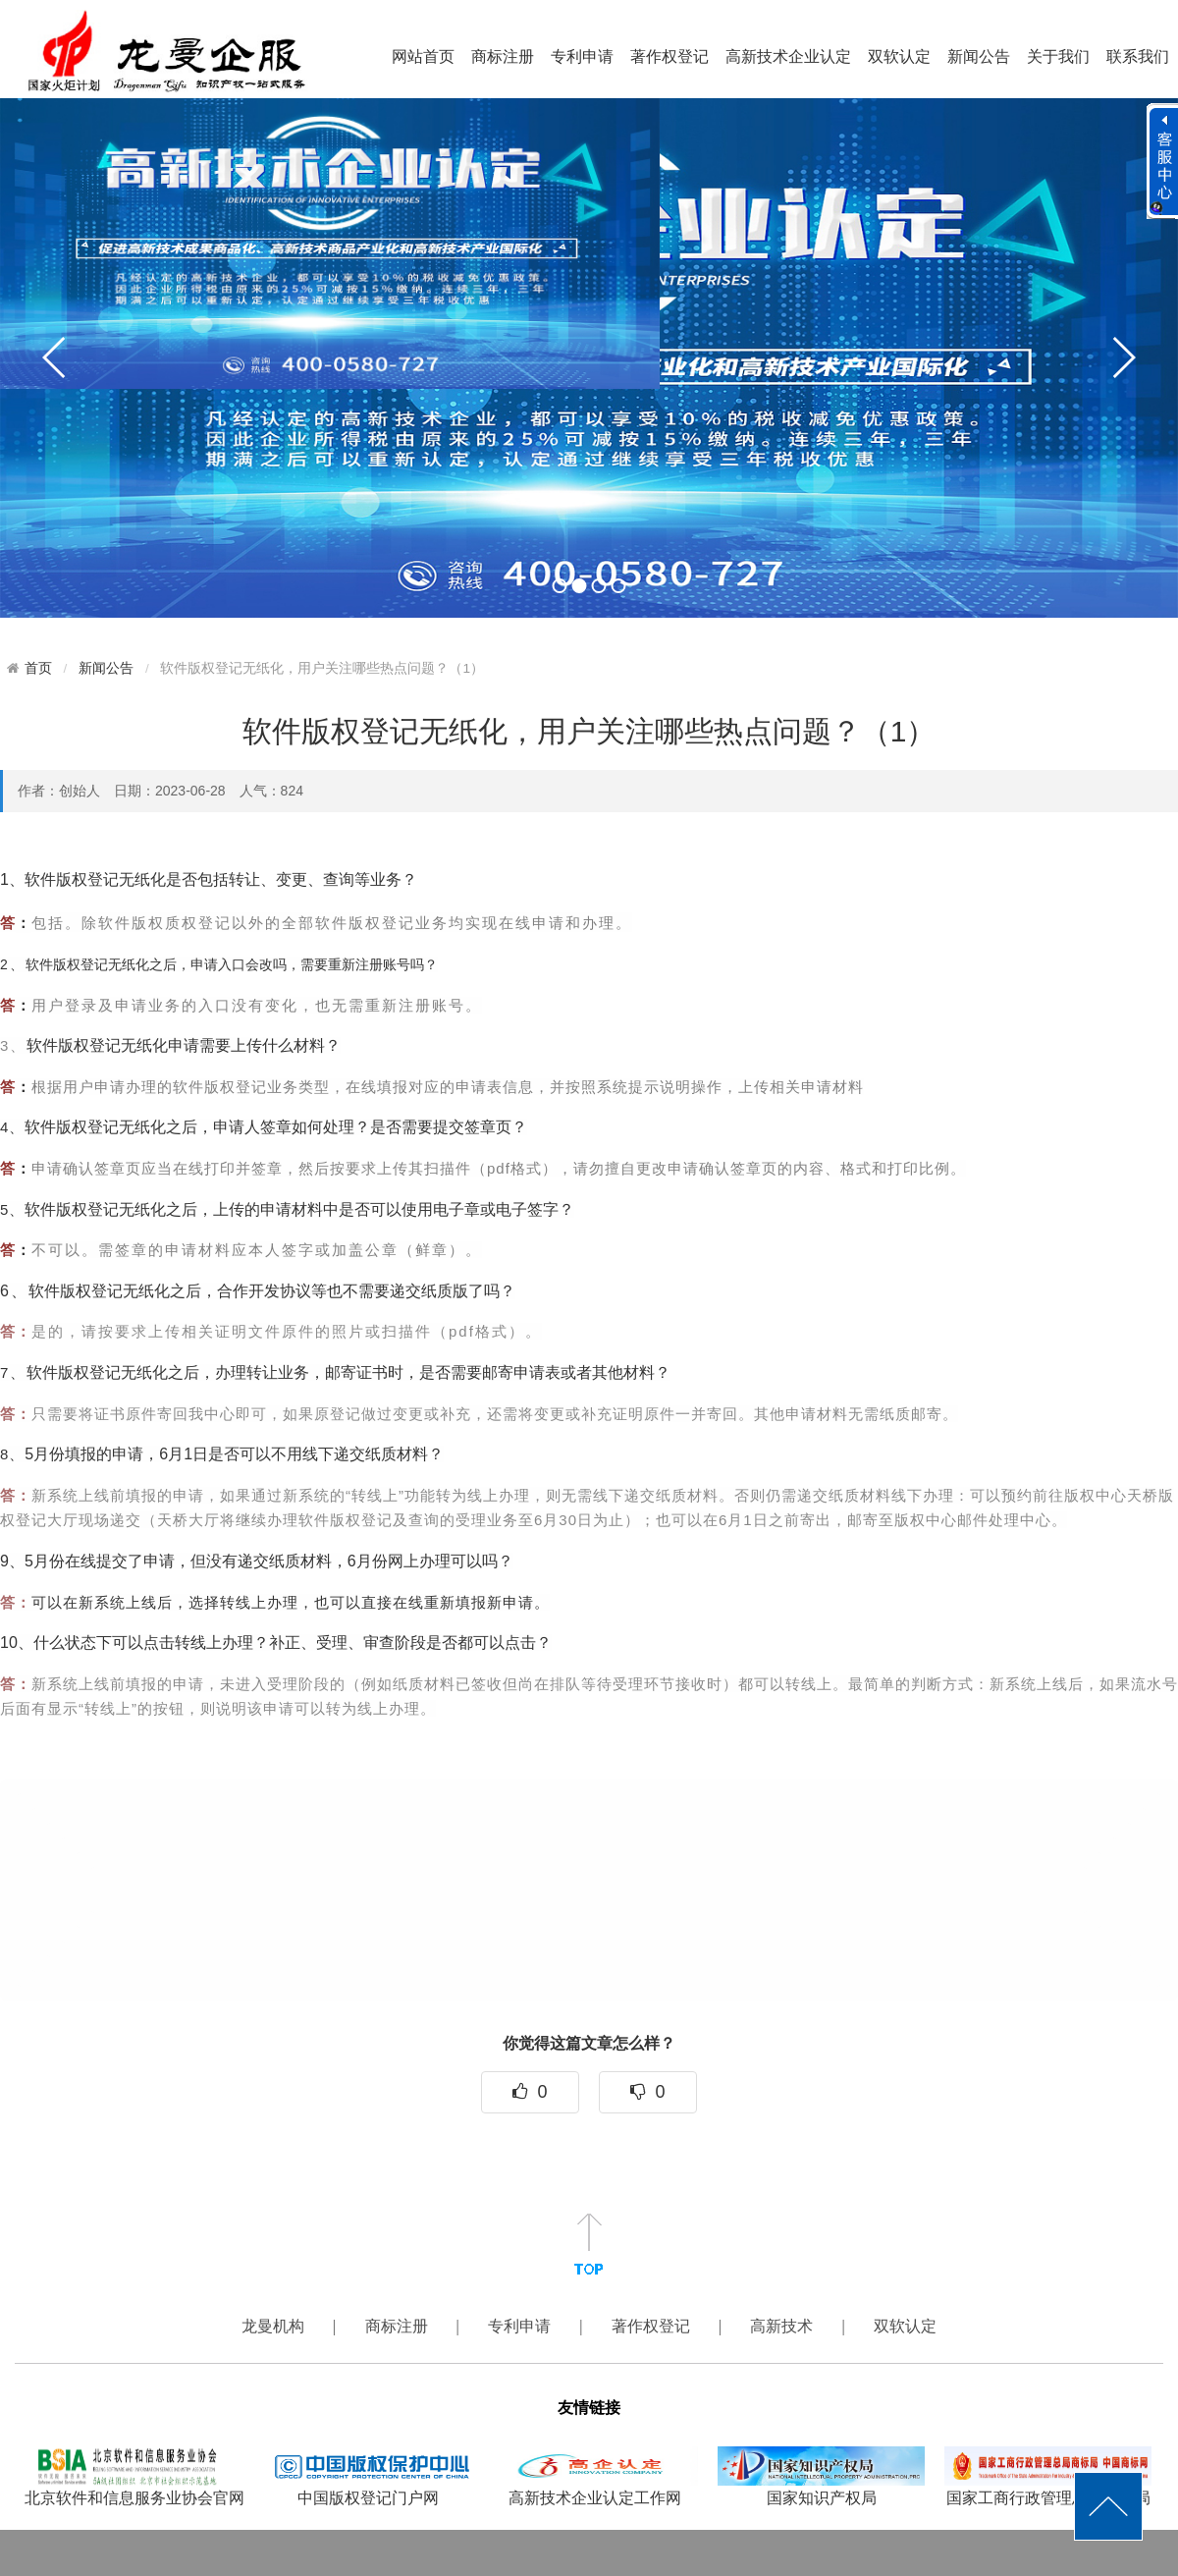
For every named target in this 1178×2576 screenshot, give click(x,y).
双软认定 (899, 56)
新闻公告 (978, 56)
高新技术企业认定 (788, 56)
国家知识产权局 (821, 2476)
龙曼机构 (274, 2326)
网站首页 (423, 56)
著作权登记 (669, 56)
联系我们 (1137, 56)
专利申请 (582, 56)
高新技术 (783, 2326)
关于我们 (1058, 56)
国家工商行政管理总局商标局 (1047, 2476)
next (1123, 357)
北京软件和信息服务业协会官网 (134, 2476)
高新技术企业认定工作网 (594, 2476)
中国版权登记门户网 (367, 2476)
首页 (38, 668)
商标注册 (502, 56)
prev (55, 357)
